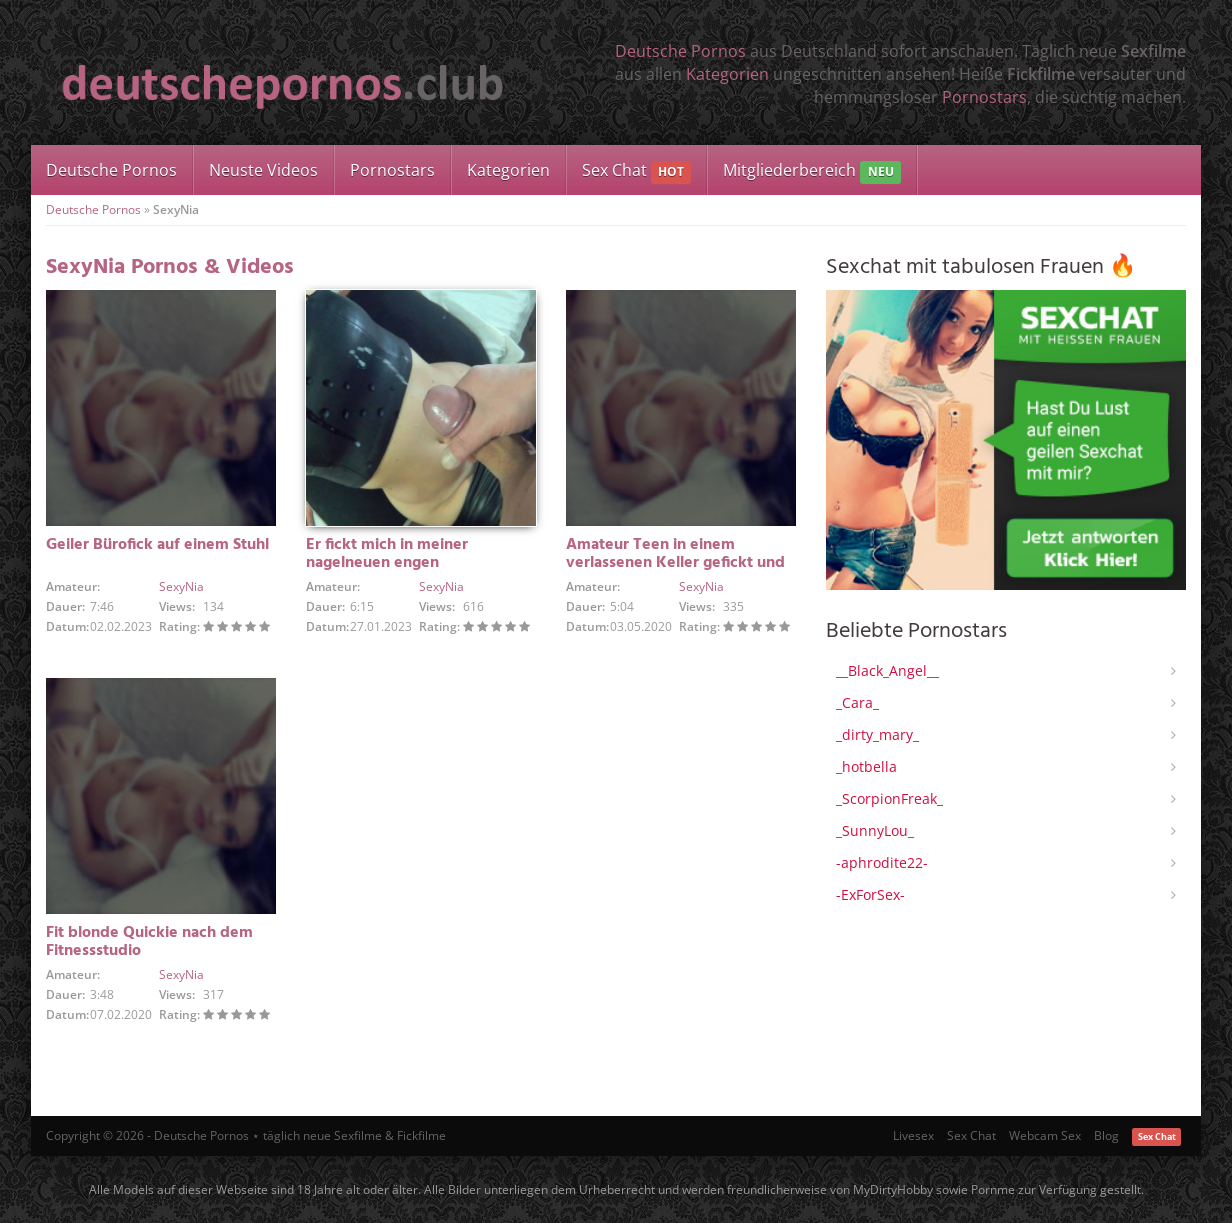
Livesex (913, 1135)
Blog (1106, 1135)
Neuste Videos (263, 170)
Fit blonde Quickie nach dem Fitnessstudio (149, 942)
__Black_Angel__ (887, 670)
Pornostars (984, 97)
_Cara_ (857, 702)
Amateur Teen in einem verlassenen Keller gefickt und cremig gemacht (675, 563)
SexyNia (181, 586)
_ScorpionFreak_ (889, 798)
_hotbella (866, 766)
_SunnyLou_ (875, 830)
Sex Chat (636, 171)
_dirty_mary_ (877, 734)
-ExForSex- (870, 894)
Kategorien (727, 74)
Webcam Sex (1045, 1135)
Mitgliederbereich (811, 171)
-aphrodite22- (882, 862)
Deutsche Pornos (680, 51)
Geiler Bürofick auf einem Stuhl (157, 545)
